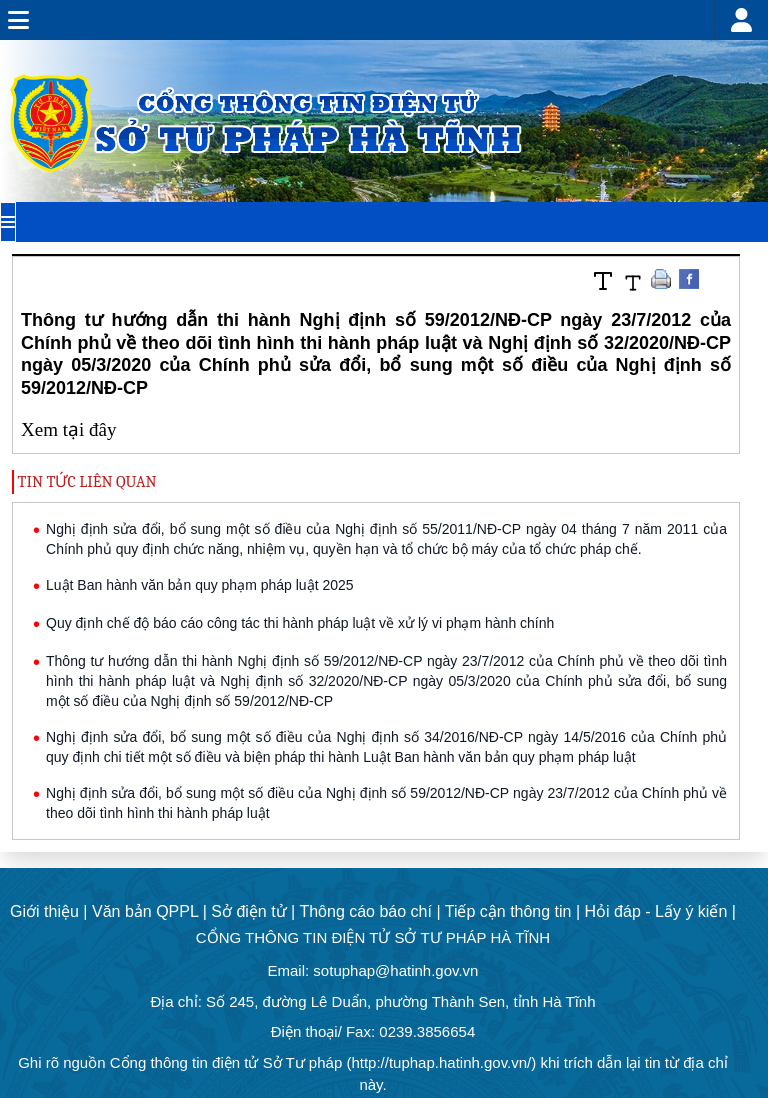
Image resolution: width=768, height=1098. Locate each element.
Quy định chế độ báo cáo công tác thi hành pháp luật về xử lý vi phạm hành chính (300, 623)
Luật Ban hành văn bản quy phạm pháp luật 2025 (200, 585)
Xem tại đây (68, 429)
